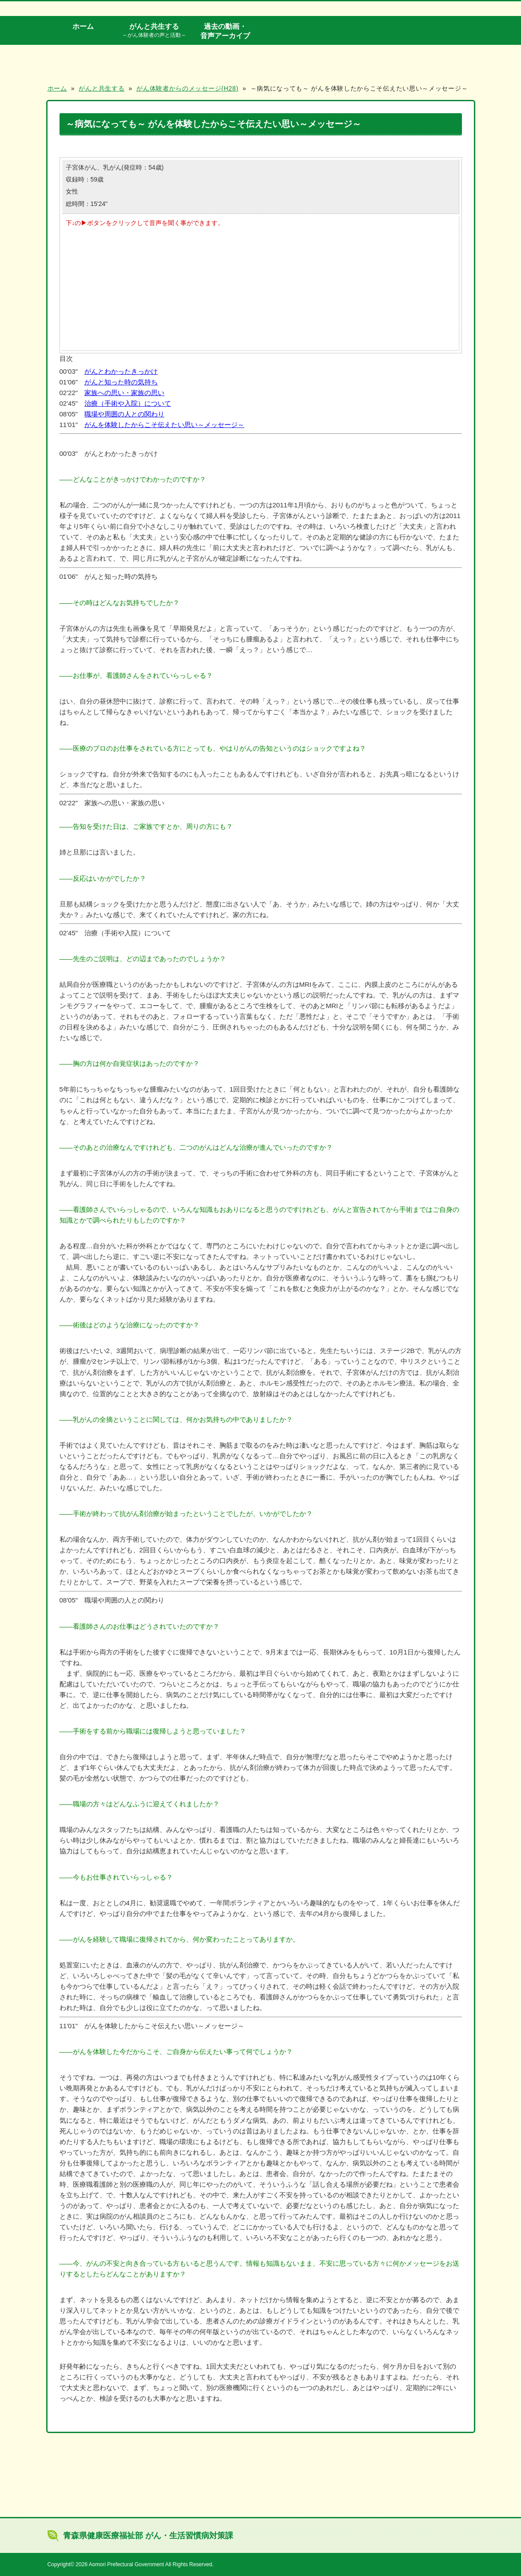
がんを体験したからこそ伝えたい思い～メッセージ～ (164, 424)
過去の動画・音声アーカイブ (225, 31)
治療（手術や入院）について (127, 403)
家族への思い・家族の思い (124, 392)
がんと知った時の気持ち (121, 382)
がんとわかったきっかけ (121, 371)
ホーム (83, 26)
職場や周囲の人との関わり (124, 414)
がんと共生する (154, 30)
